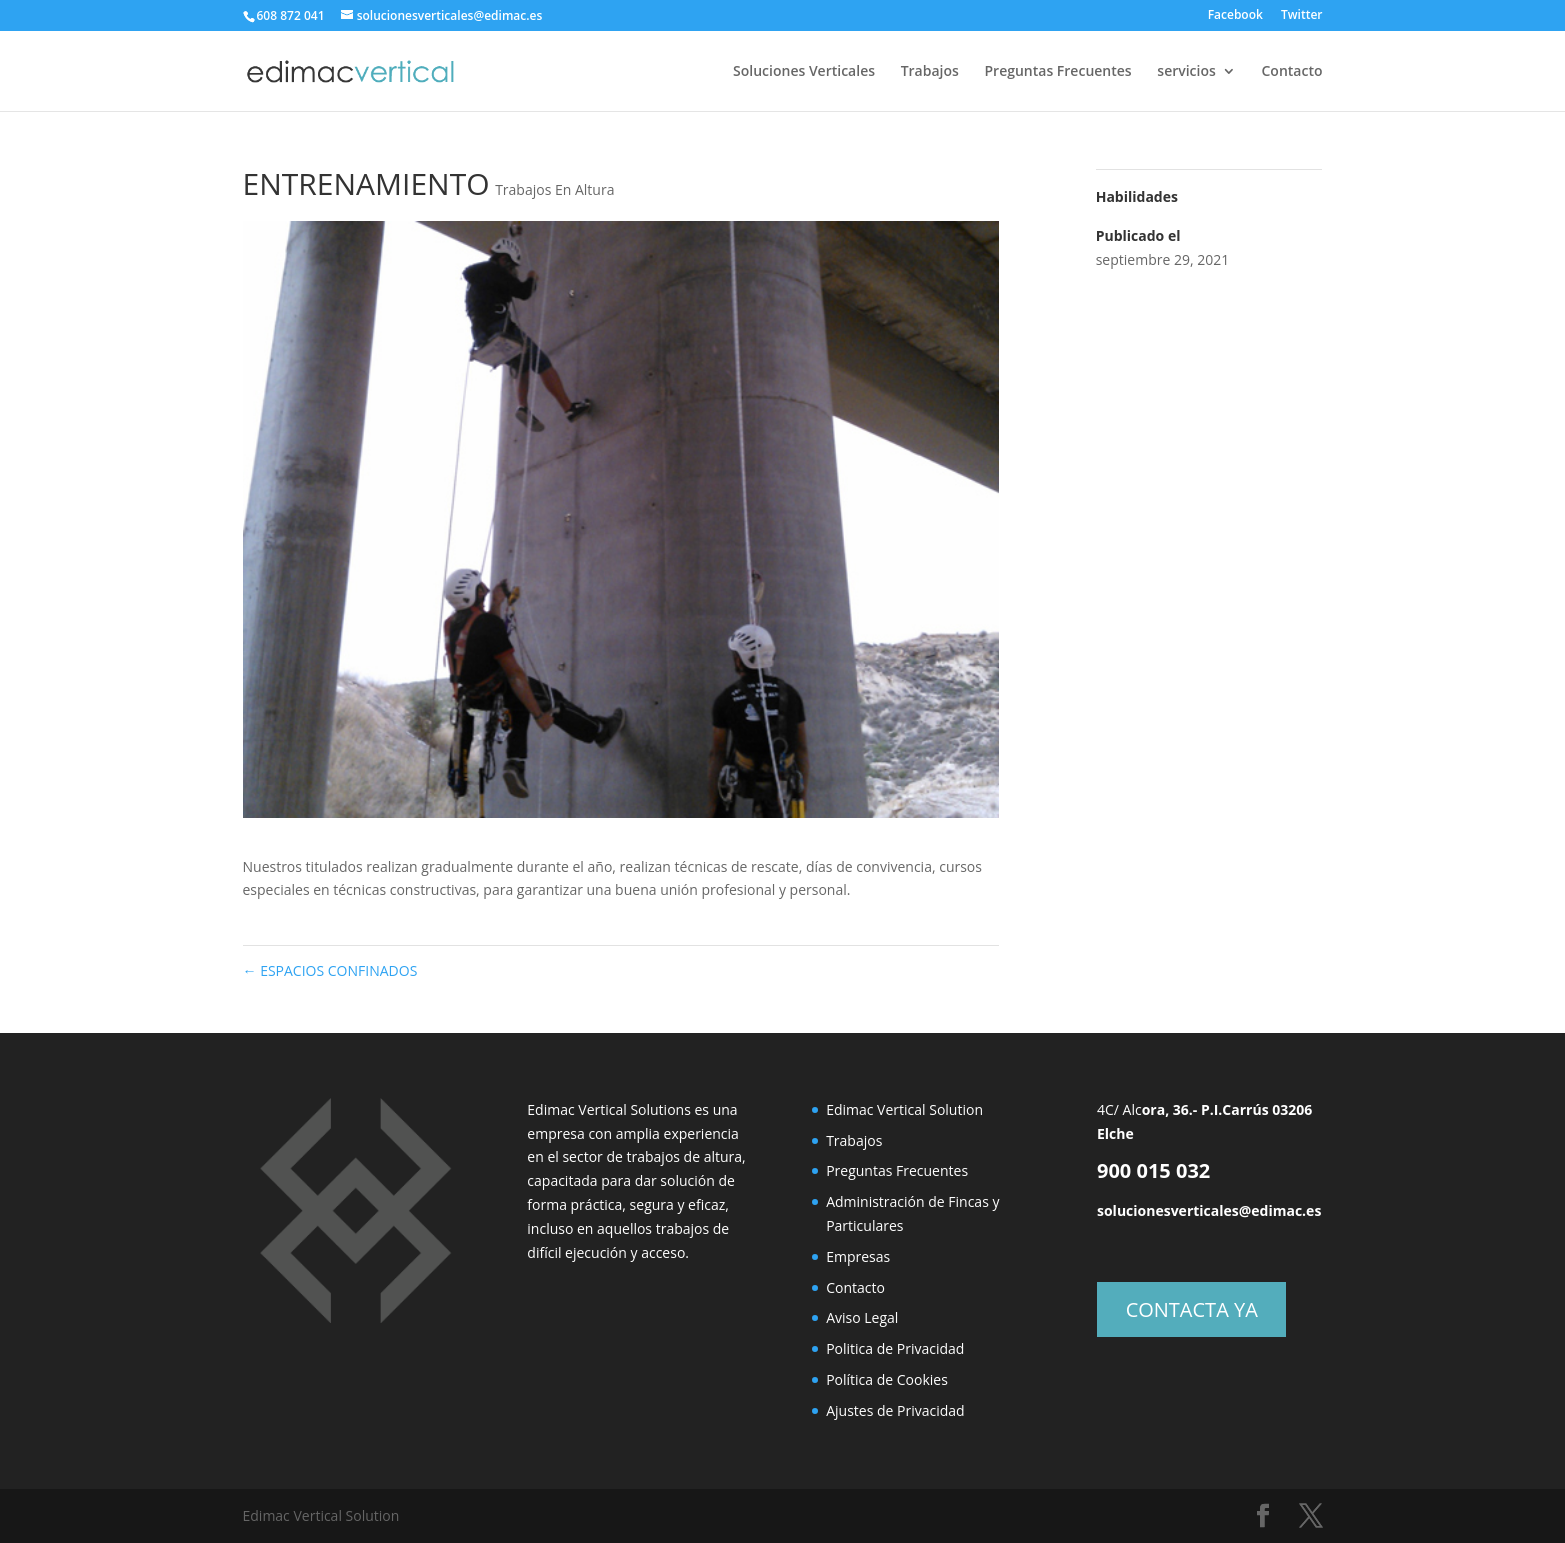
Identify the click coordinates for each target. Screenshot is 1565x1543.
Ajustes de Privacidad (895, 1410)
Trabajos (930, 72)
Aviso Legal (862, 1317)
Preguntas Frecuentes (1058, 72)
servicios (1186, 72)
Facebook (1235, 16)
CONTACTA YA (1192, 1309)
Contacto (1291, 72)
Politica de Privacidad (895, 1348)
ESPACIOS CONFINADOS (330, 970)
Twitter (1302, 16)
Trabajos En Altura (554, 189)
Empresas (858, 1256)
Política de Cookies (887, 1379)
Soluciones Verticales (804, 72)
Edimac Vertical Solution (904, 1109)
